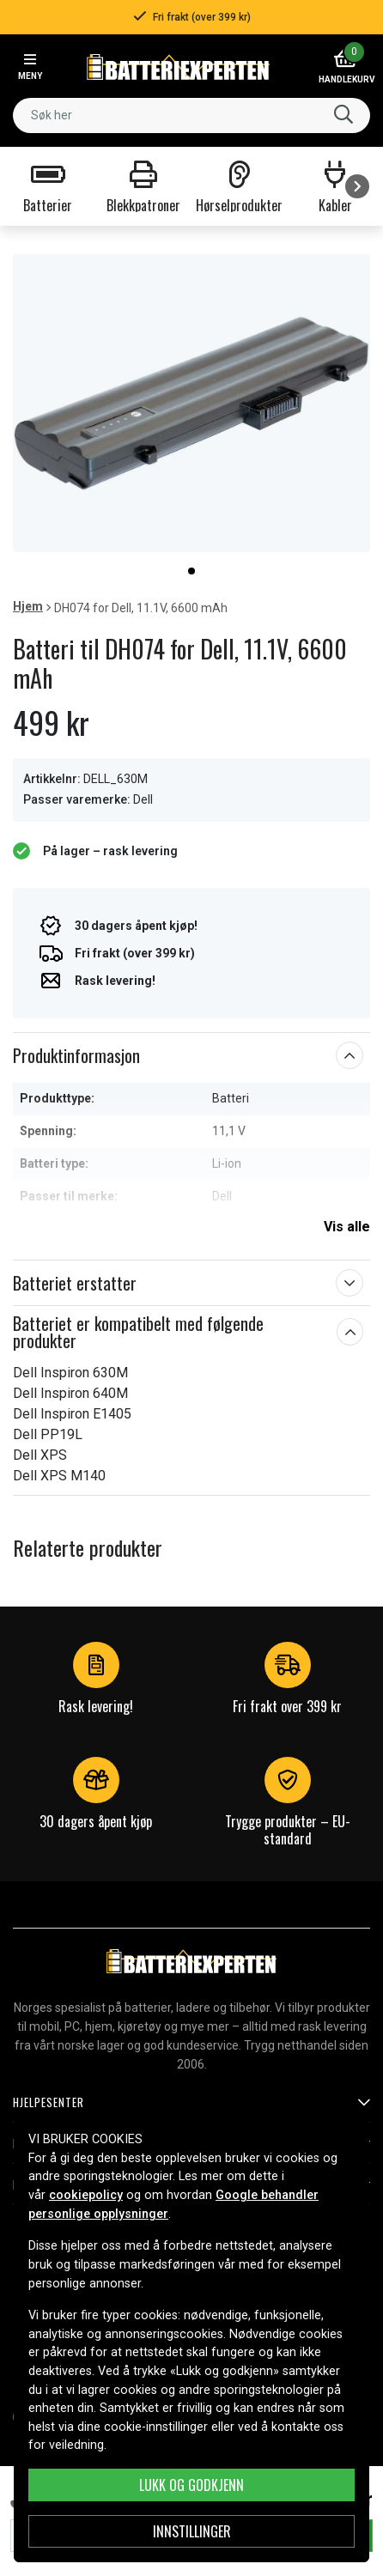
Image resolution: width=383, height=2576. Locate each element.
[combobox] (191, 115)
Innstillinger (192, 2531)
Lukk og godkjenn (191, 2485)
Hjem (28, 606)
